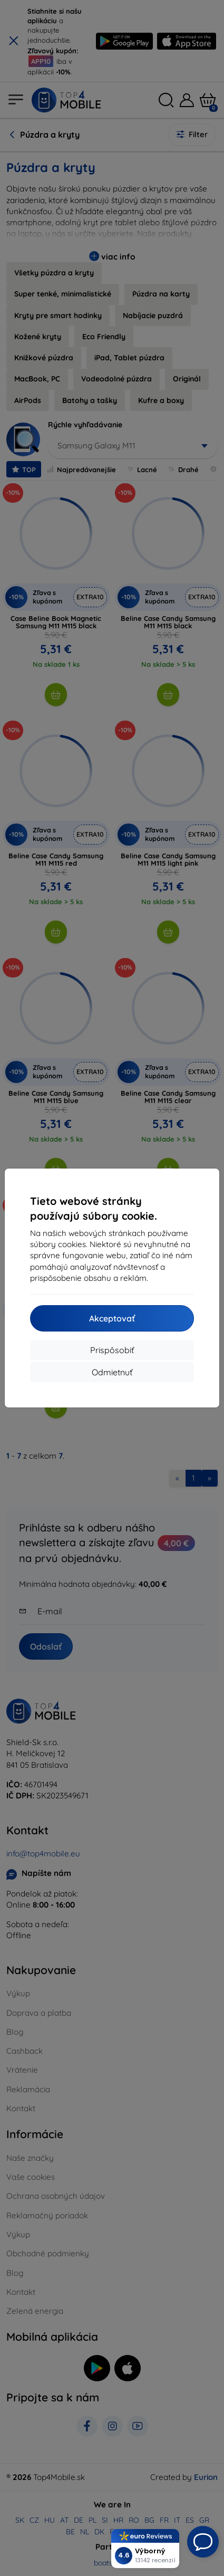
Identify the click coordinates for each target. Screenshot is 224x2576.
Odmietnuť (112, 1372)
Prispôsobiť (112, 1350)
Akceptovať (112, 1318)
